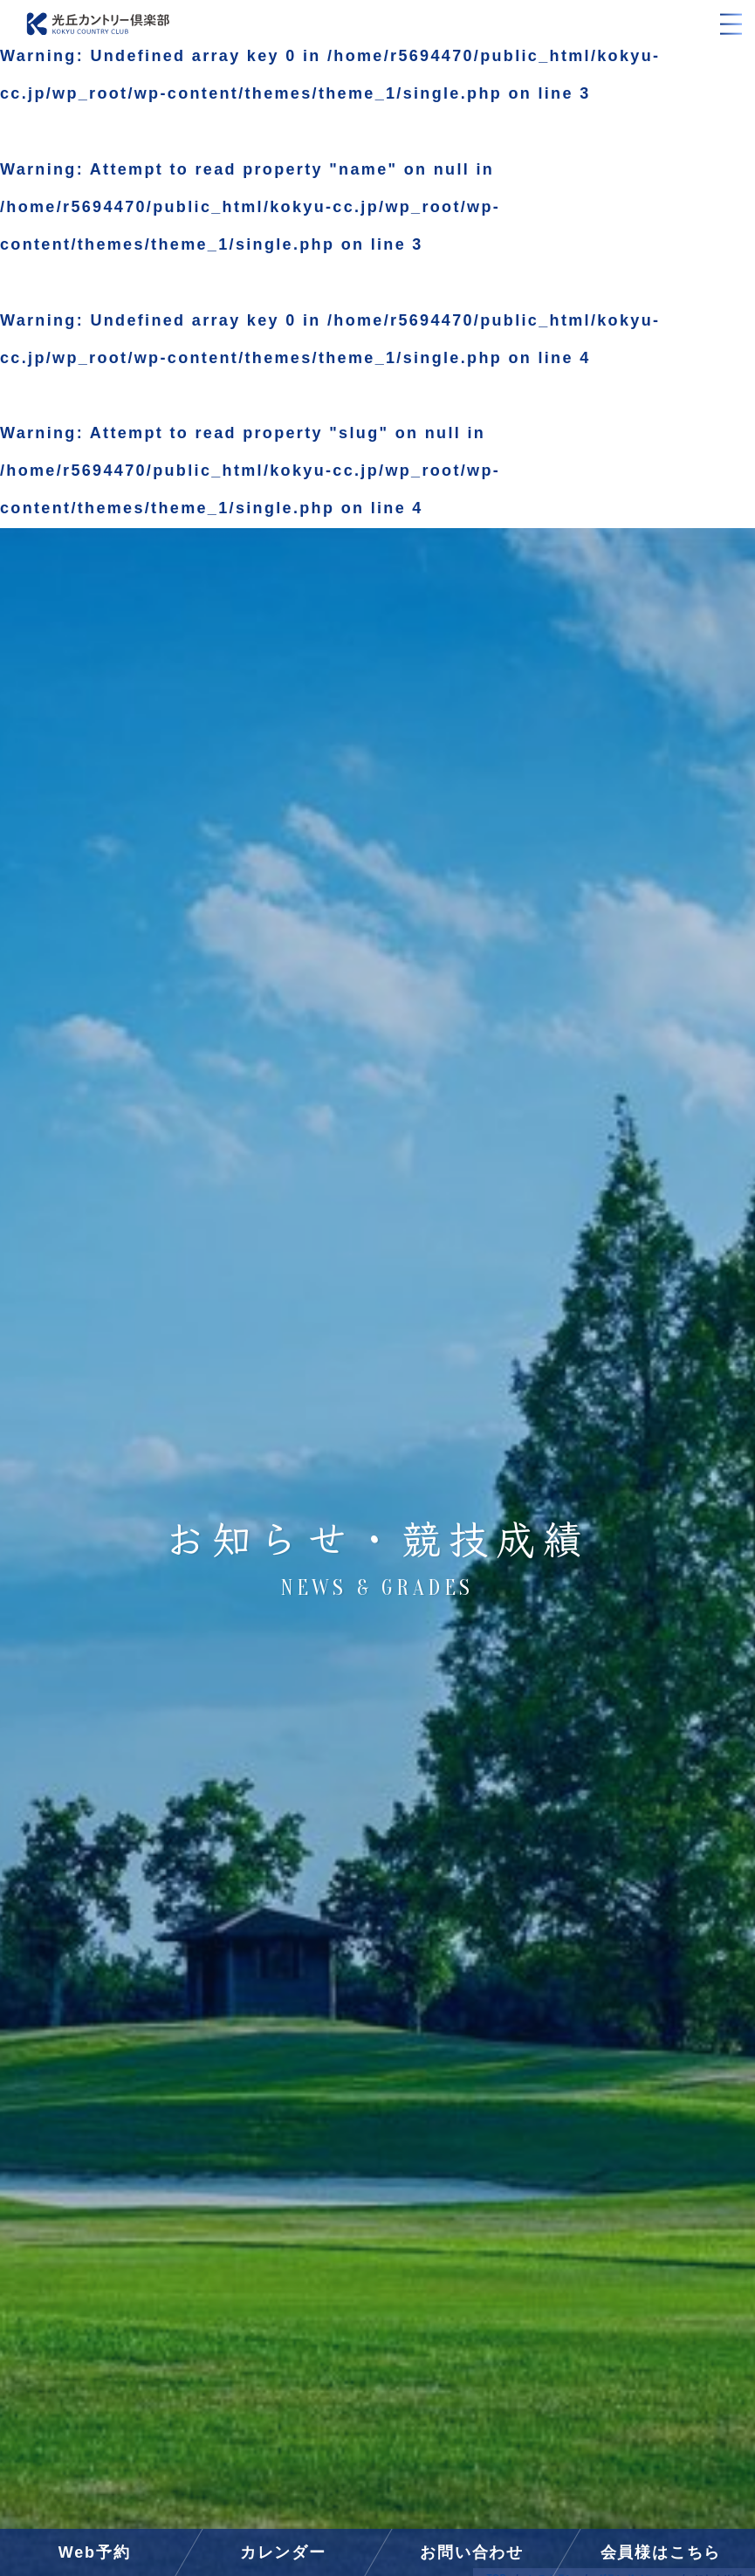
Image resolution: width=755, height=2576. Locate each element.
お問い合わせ (472, 2552)
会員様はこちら (661, 2552)
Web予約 (94, 2552)
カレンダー (283, 2552)
